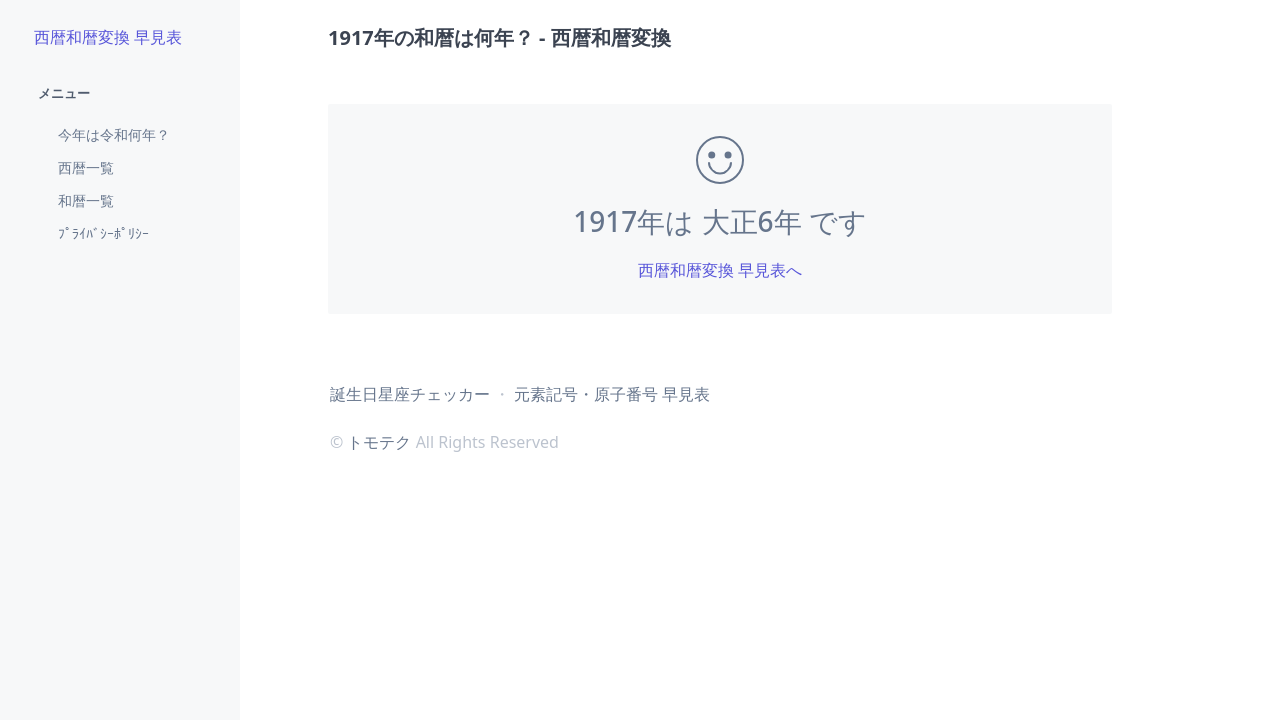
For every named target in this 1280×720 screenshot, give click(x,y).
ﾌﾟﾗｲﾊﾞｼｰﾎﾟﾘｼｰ (103, 233)
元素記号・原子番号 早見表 (612, 394)
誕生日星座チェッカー (410, 394)
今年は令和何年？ (114, 134)
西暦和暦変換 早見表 (108, 37)
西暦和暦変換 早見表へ (720, 270)
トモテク (379, 442)
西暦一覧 (86, 167)
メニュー (64, 93)
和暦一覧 (86, 200)
